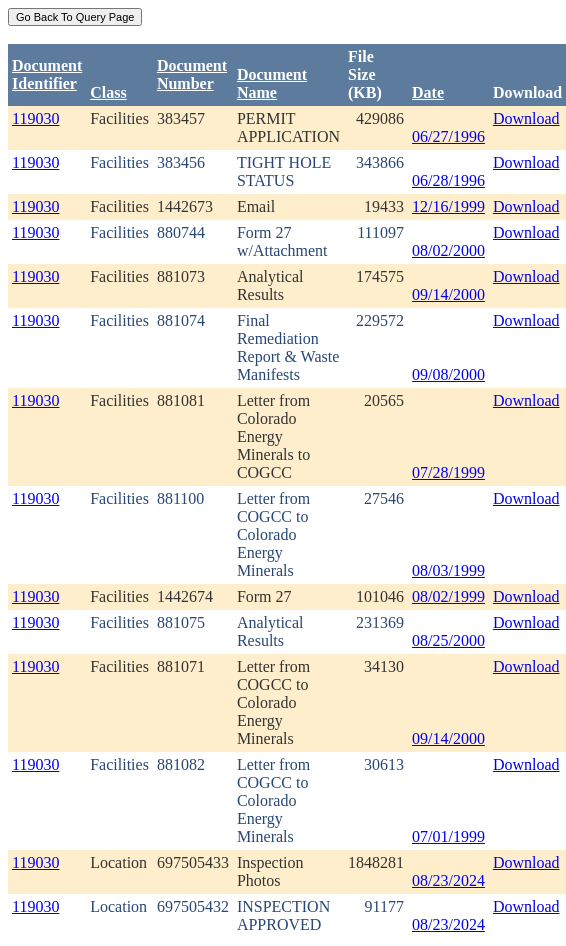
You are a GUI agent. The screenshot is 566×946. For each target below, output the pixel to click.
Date (428, 92)
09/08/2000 (448, 374)
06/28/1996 (448, 180)
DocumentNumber (192, 74)
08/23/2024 (448, 880)
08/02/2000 (448, 250)
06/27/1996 (448, 136)
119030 (35, 118)
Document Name (272, 83)
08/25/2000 (448, 640)
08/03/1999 (448, 570)
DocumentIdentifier (47, 74)
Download (526, 118)
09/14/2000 (448, 294)
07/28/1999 (448, 472)
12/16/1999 (448, 206)
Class (108, 92)
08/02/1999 (448, 596)
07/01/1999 (448, 836)
